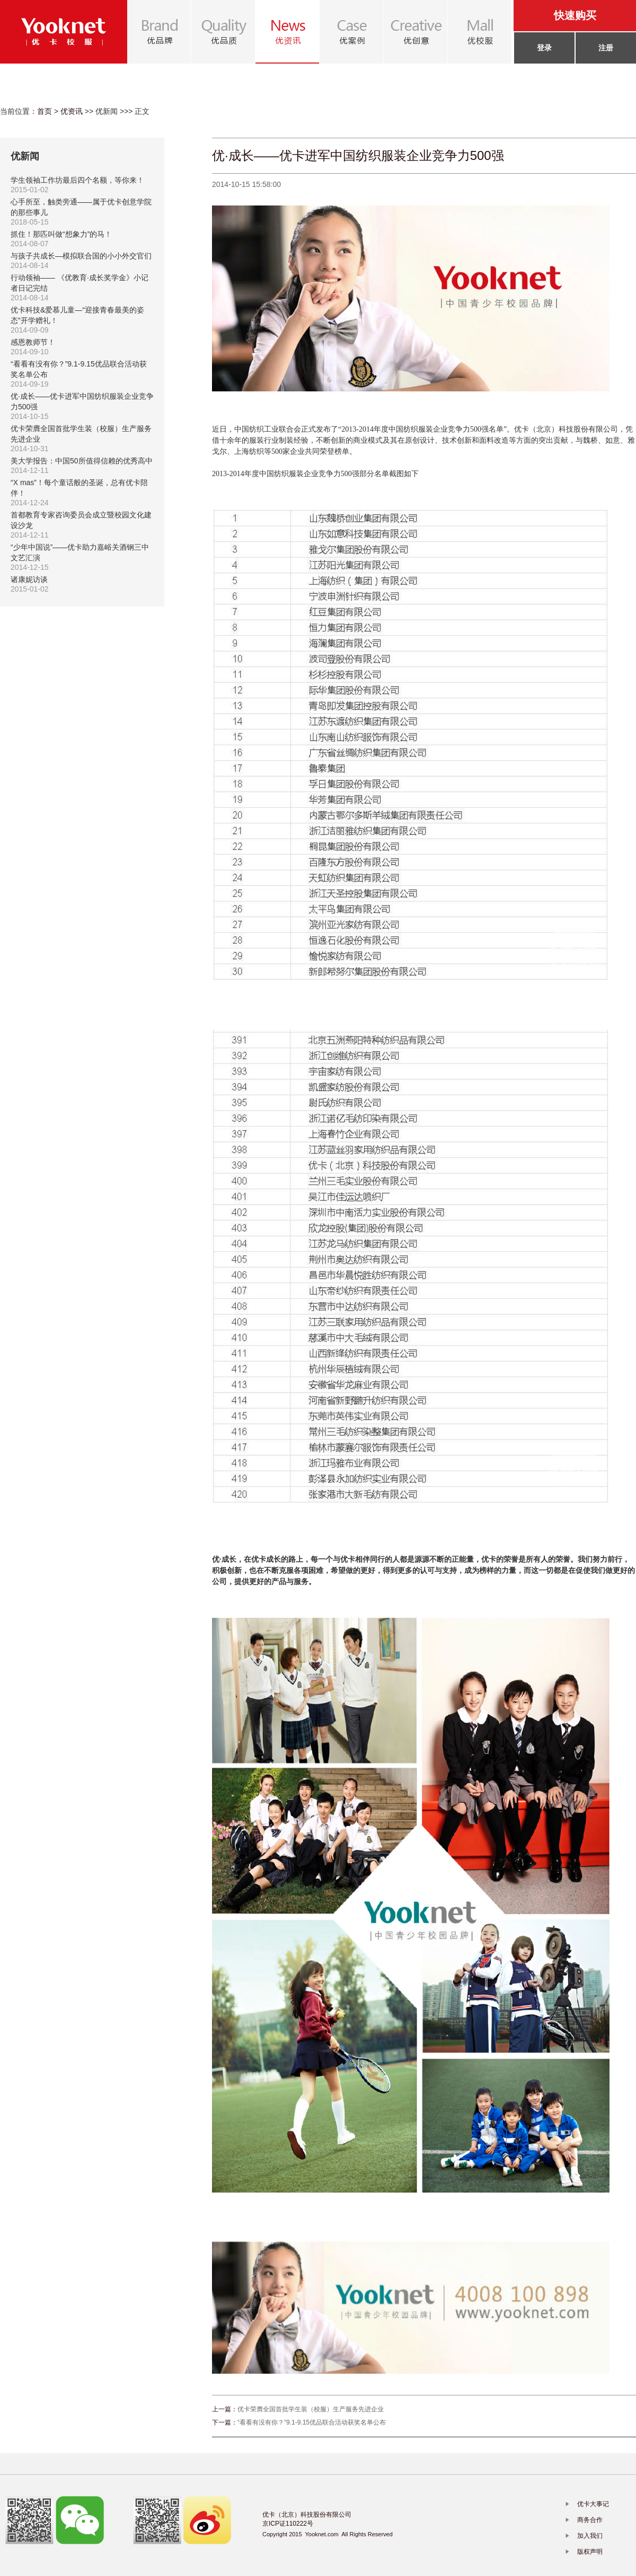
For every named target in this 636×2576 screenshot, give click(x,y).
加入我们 (590, 2535)
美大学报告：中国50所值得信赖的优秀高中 (82, 461)
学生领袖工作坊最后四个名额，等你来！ (77, 180)
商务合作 (590, 2520)
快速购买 (575, 15)
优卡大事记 (593, 2504)
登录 (544, 47)
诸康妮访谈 (29, 579)
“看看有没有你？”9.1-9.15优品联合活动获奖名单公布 (311, 2422)
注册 (605, 47)
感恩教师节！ (33, 342)
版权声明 (590, 2551)
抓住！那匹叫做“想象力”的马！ (61, 234)
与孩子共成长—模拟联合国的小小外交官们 (81, 256)
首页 (44, 111)
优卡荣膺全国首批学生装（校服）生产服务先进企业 (310, 2409)
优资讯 (71, 111)
